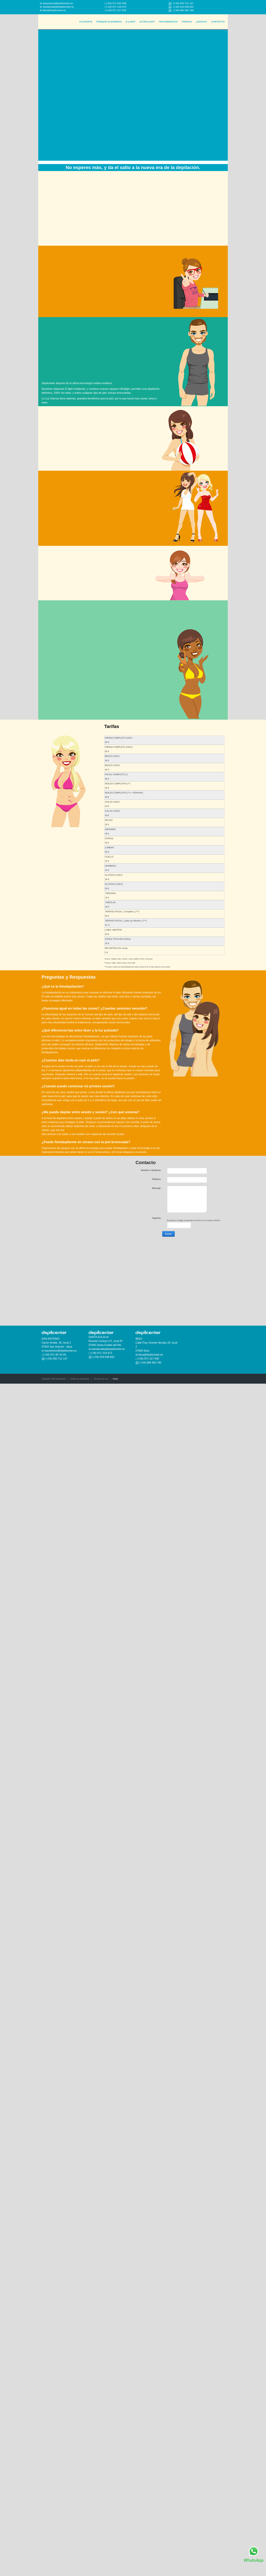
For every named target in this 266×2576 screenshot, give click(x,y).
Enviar (168, 1234)
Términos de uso (100, 1379)
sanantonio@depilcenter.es (57, 3)
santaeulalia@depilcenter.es (58, 6)
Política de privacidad (79, 1379)
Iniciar (115, 1379)
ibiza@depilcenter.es (54, 10)
